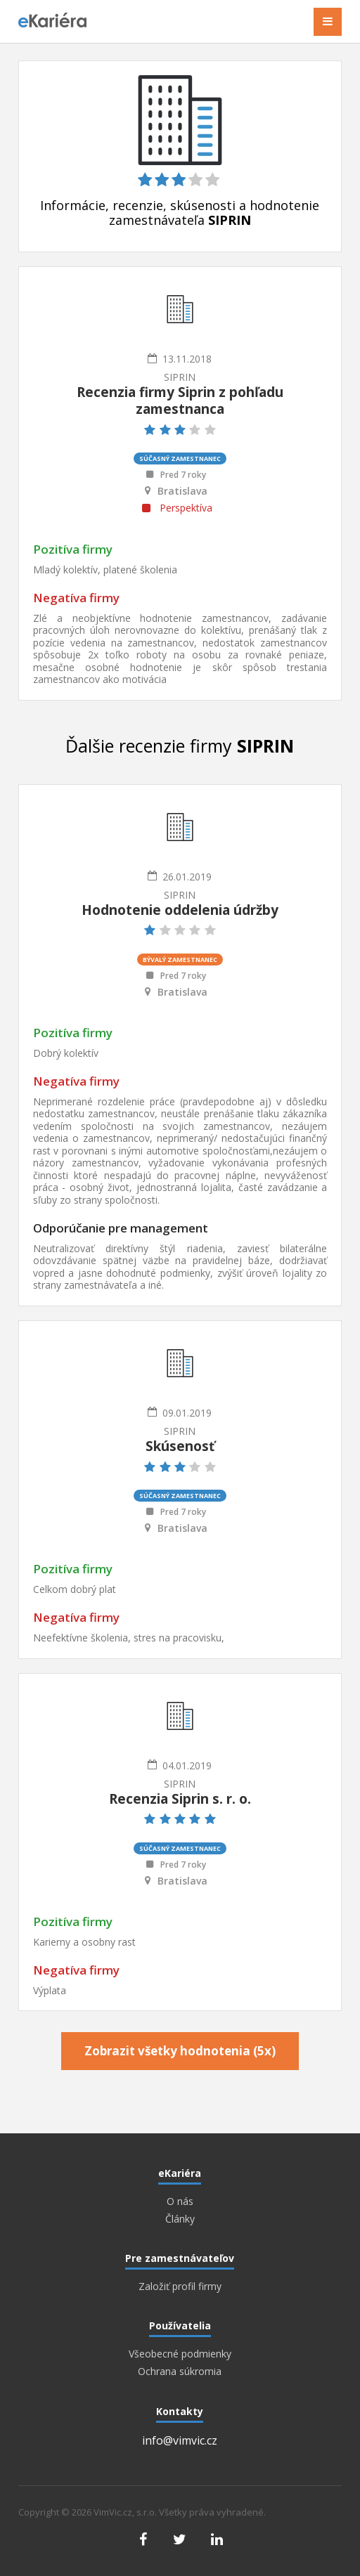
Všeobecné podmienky (180, 2354)
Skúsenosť (180, 1446)
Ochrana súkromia (179, 2371)
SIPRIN (179, 377)
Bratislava (182, 491)
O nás (180, 2201)
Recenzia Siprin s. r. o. (180, 1799)
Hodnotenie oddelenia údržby (180, 910)
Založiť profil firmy (180, 2286)
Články (180, 2219)
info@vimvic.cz (179, 2440)
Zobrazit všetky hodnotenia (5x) (180, 2051)
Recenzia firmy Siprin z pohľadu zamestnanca (180, 400)
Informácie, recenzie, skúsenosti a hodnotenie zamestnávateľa (179, 212)
